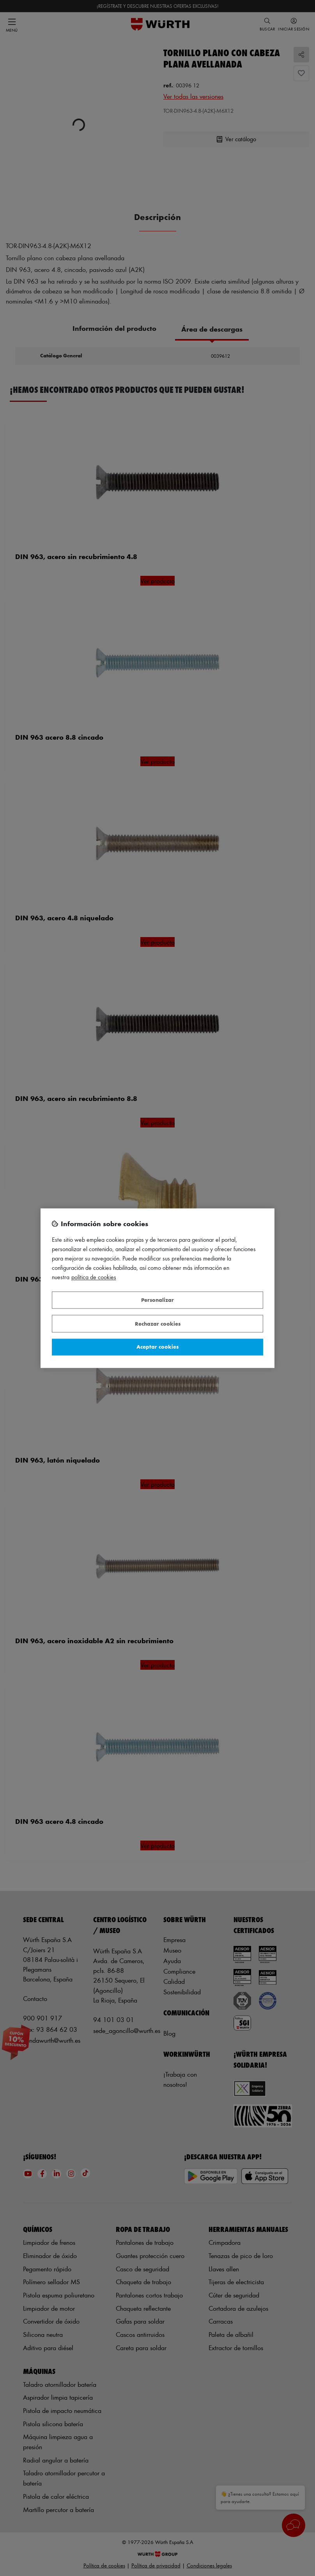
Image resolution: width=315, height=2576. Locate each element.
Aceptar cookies (157, 1347)
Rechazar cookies (158, 1323)
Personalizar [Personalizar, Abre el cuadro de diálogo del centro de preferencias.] (157, 1300)
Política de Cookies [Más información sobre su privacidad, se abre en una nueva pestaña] (93, 1277)
